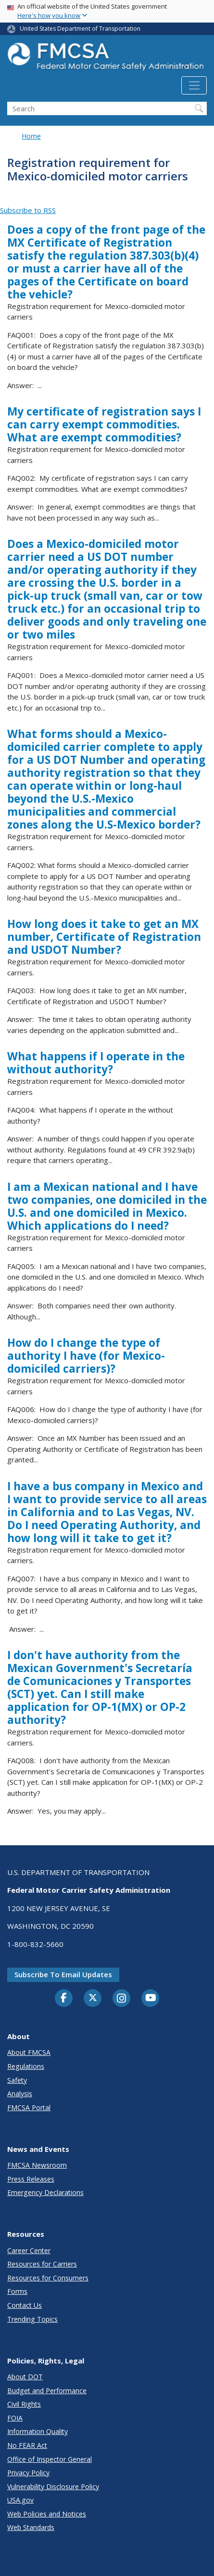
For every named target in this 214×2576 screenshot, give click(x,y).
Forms (17, 2291)
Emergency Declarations (45, 2192)
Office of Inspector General (49, 2459)
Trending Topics (32, 2319)
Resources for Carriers (42, 2263)
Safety (17, 2080)
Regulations (25, 2066)
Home (31, 136)
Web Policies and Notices (46, 2513)
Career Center (28, 2250)
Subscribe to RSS (28, 210)
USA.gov (20, 2500)
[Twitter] (93, 1998)
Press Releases (30, 2179)
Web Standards (30, 2527)
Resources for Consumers (47, 2277)
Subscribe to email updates (63, 1974)
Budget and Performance (47, 2390)
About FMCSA (28, 2052)
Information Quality (37, 2431)
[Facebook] (64, 1998)
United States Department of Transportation (80, 28)
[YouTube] (150, 1998)
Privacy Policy (28, 2472)
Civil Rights (24, 2404)
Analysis (19, 2093)
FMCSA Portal (28, 2107)
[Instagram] (122, 1999)
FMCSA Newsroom (37, 2165)
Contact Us (24, 2305)
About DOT (25, 2376)
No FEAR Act (27, 2445)
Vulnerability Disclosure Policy (53, 2486)
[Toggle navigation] (194, 85)
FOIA (15, 2417)
